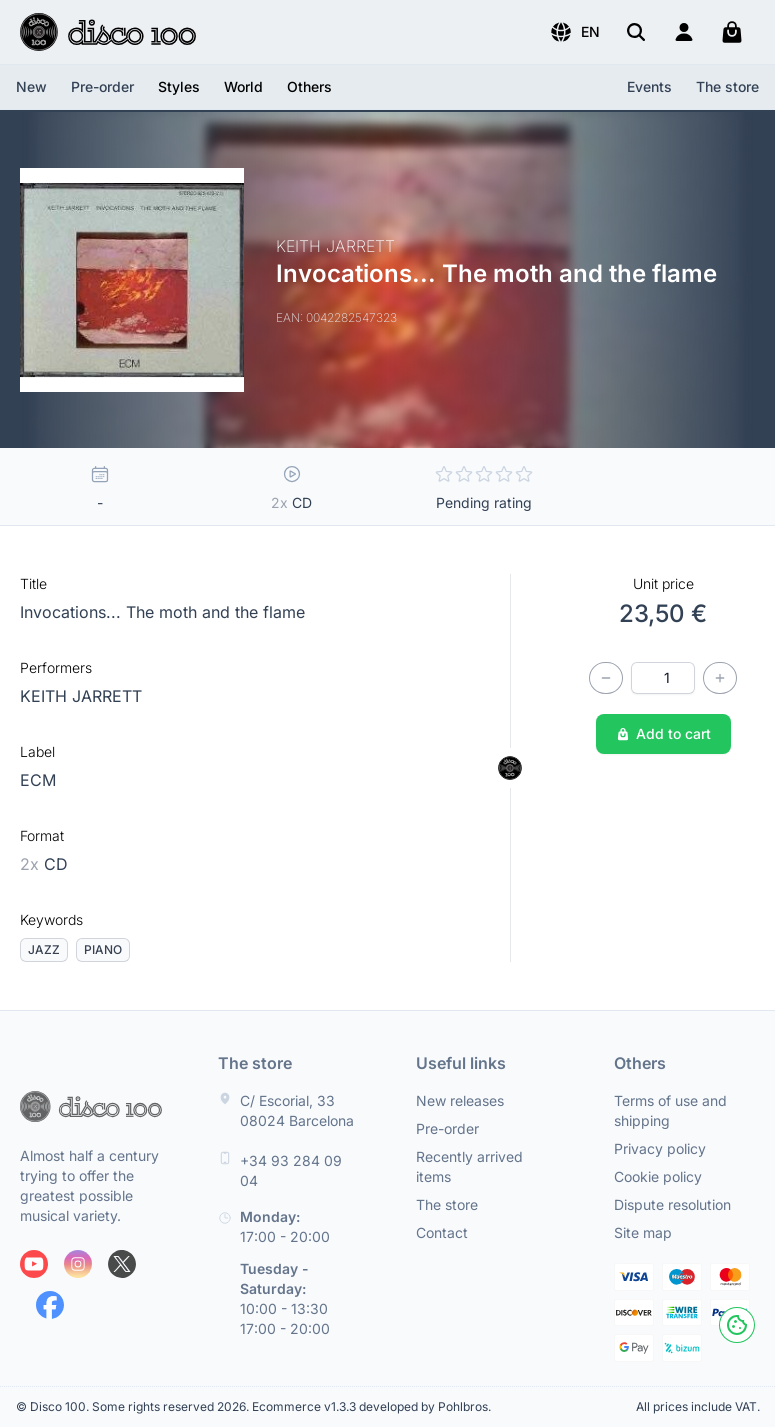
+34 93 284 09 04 (291, 1170)
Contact (442, 1232)
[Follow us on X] (122, 1264)
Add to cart (663, 733)
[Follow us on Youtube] (34, 1264)
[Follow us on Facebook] (50, 1305)
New (31, 86)
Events (649, 86)
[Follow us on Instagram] (78, 1264)
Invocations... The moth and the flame (162, 612)
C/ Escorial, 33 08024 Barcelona (297, 1110)
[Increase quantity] (720, 678)
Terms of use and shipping (670, 1110)
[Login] (684, 32)
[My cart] (732, 32)
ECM (38, 780)
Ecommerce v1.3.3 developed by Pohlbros (370, 1406)
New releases (460, 1100)
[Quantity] (663, 678)
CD (44, 864)
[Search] (636, 32)
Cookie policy (658, 1176)
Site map (643, 1232)
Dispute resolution (672, 1204)
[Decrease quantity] (606, 678)
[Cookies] (737, 1325)
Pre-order (102, 86)
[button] (574, 32)
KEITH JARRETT (81, 696)
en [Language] (574, 32)
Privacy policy (660, 1148)
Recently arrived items (469, 1166)
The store (727, 86)
